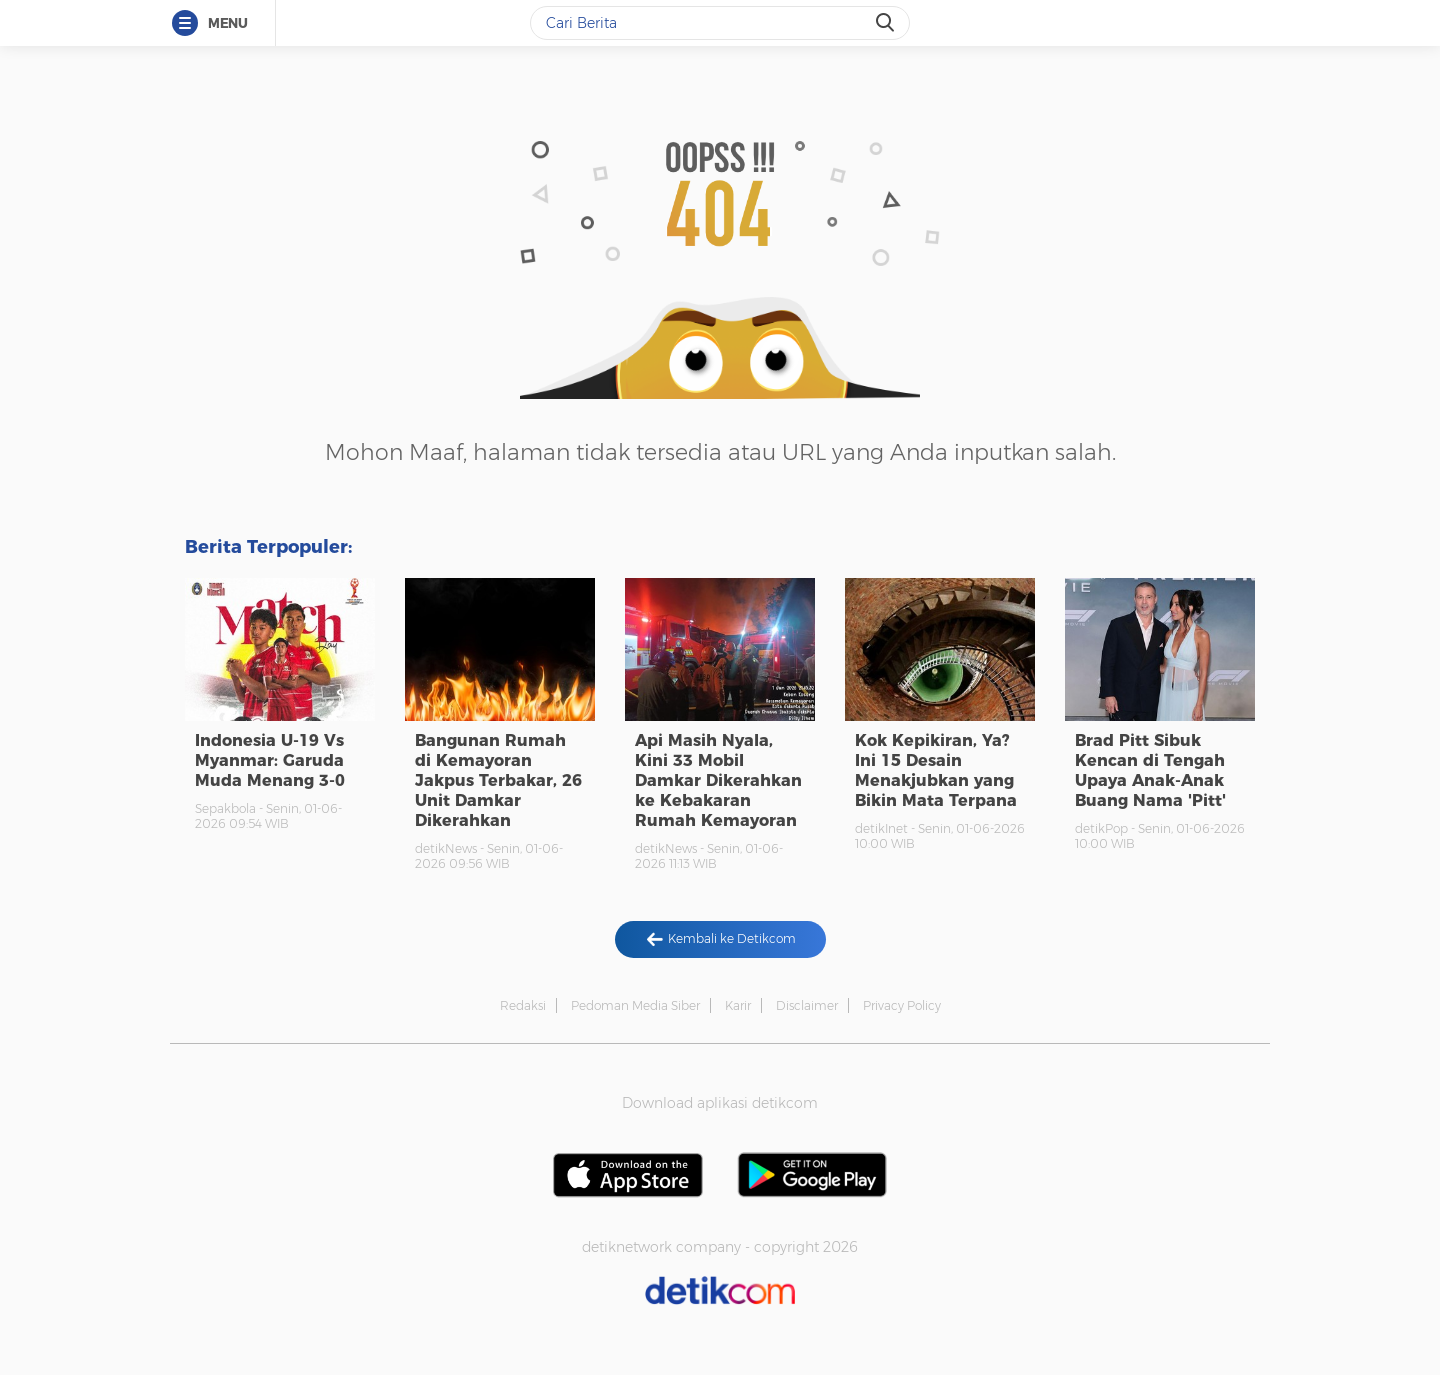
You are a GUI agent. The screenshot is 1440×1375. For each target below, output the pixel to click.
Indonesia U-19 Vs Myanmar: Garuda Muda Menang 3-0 (270, 760)
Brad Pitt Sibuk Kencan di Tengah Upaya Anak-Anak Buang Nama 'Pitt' (1150, 770)
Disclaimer (807, 1005)
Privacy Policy (902, 1005)
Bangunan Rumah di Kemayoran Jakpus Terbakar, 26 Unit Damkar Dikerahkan (498, 780)
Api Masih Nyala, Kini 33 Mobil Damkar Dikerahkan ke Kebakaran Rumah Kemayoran (718, 780)
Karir (738, 1005)
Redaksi (523, 1005)
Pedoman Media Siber (635, 1005)
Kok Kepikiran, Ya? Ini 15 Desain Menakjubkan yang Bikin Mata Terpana (936, 770)
